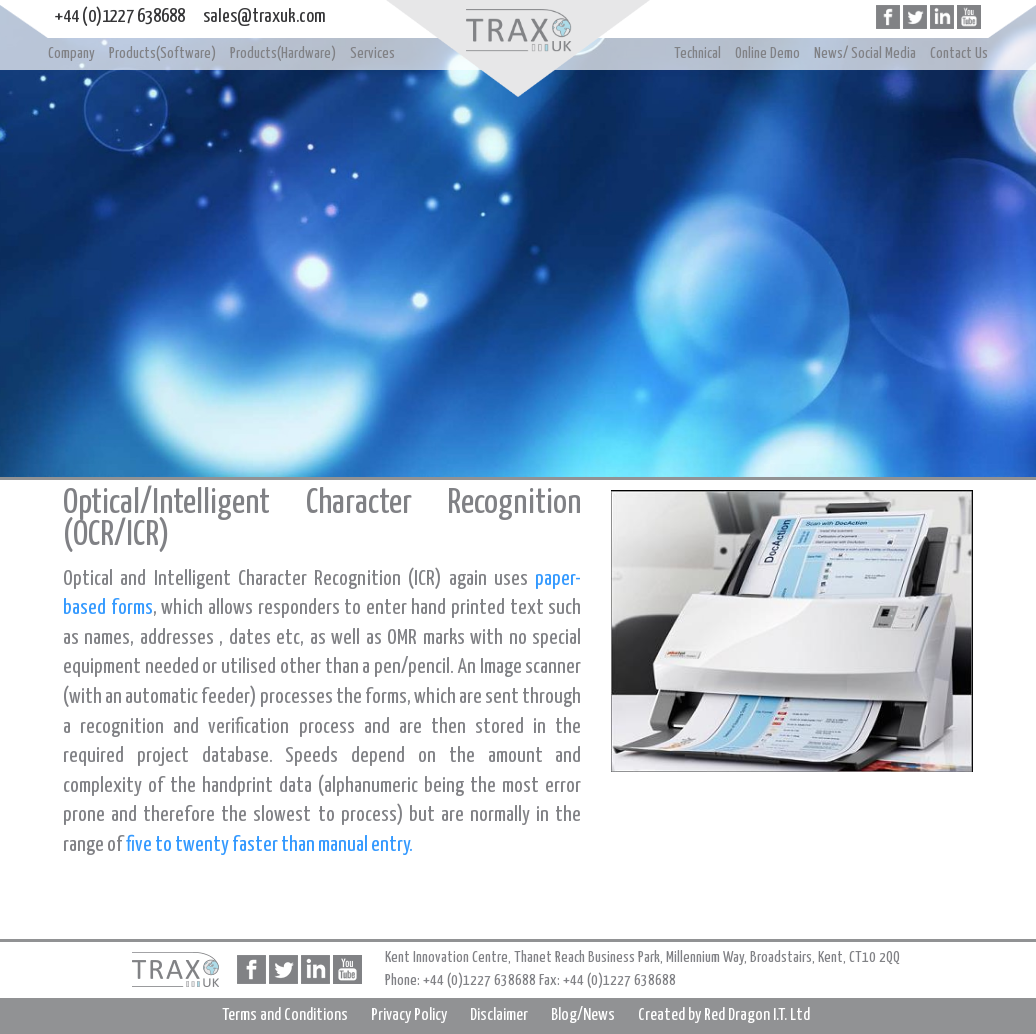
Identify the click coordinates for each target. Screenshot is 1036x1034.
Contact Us (959, 53)
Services (372, 53)
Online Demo (767, 53)
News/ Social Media (865, 53)
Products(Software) (162, 53)
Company (71, 53)
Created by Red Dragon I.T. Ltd (724, 1015)
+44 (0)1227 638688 (120, 16)
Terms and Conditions (285, 1015)
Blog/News (583, 1015)
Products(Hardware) (283, 53)
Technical (697, 53)
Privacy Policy (409, 1015)
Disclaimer (499, 1015)
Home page (518, 30)
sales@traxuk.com (264, 16)
